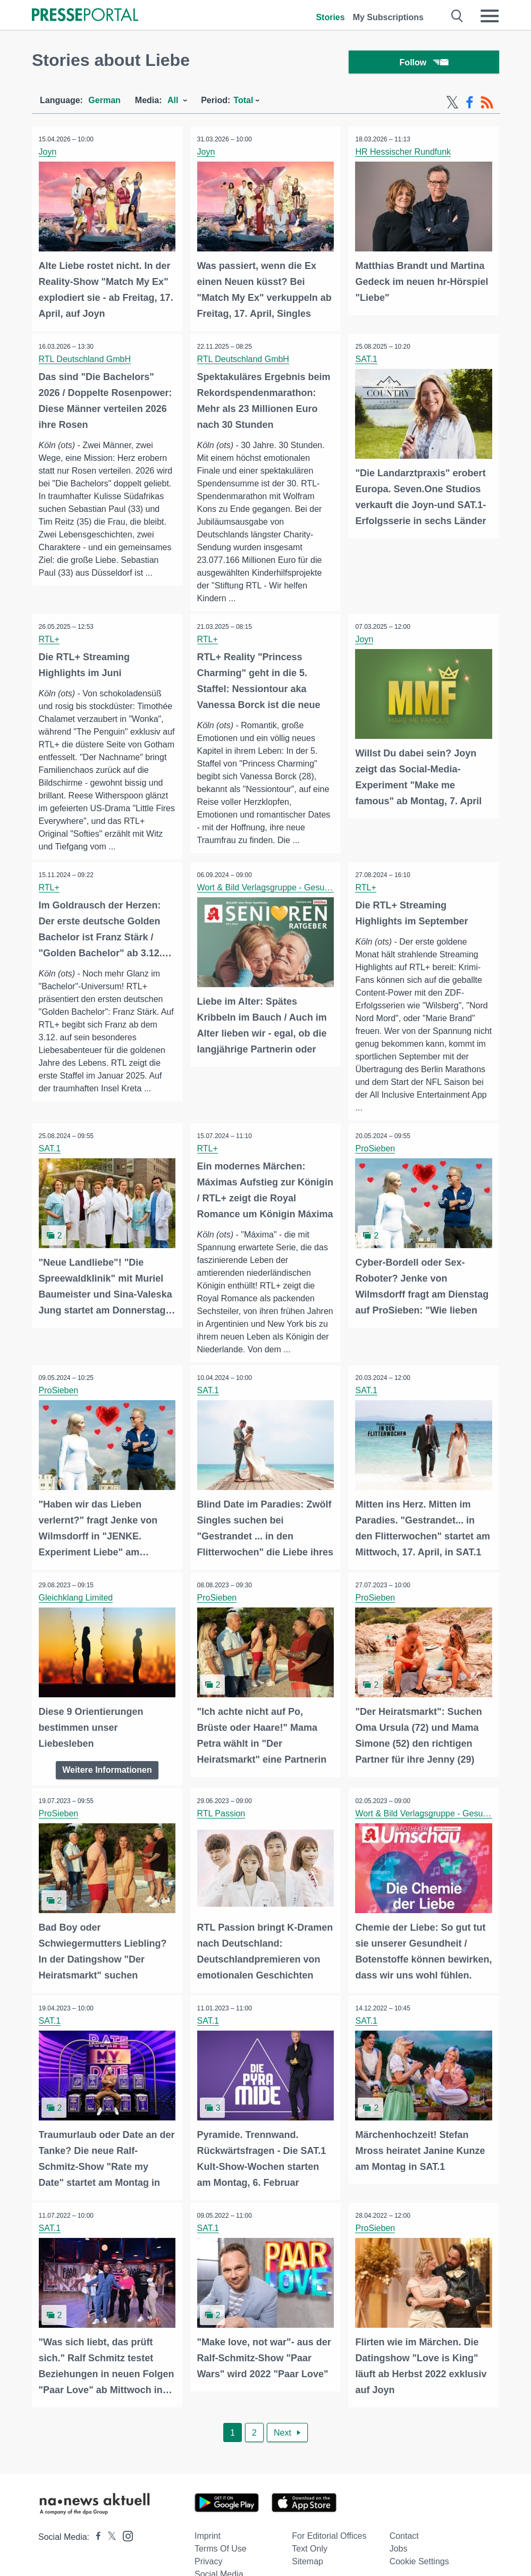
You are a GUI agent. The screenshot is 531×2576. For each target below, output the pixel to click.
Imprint (208, 2558)
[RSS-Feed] (487, 105)
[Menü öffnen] (489, 16)
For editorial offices (329, 2558)
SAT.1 (368, 360)
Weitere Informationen (107, 1795)
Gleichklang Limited (77, 1625)
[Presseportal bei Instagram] (124, 2558)
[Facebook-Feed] (470, 105)
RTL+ (50, 641)
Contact (404, 2558)
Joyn (49, 154)
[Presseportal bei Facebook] (95, 2559)
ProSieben (377, 1164)
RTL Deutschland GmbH (86, 360)
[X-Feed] (452, 105)
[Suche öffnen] (457, 16)
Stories (330, 17)
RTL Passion (222, 1840)
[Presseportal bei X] (108, 2559)
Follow (424, 63)
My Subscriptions (388, 17)
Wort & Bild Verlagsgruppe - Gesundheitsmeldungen (296, 902)
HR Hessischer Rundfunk (404, 154)
